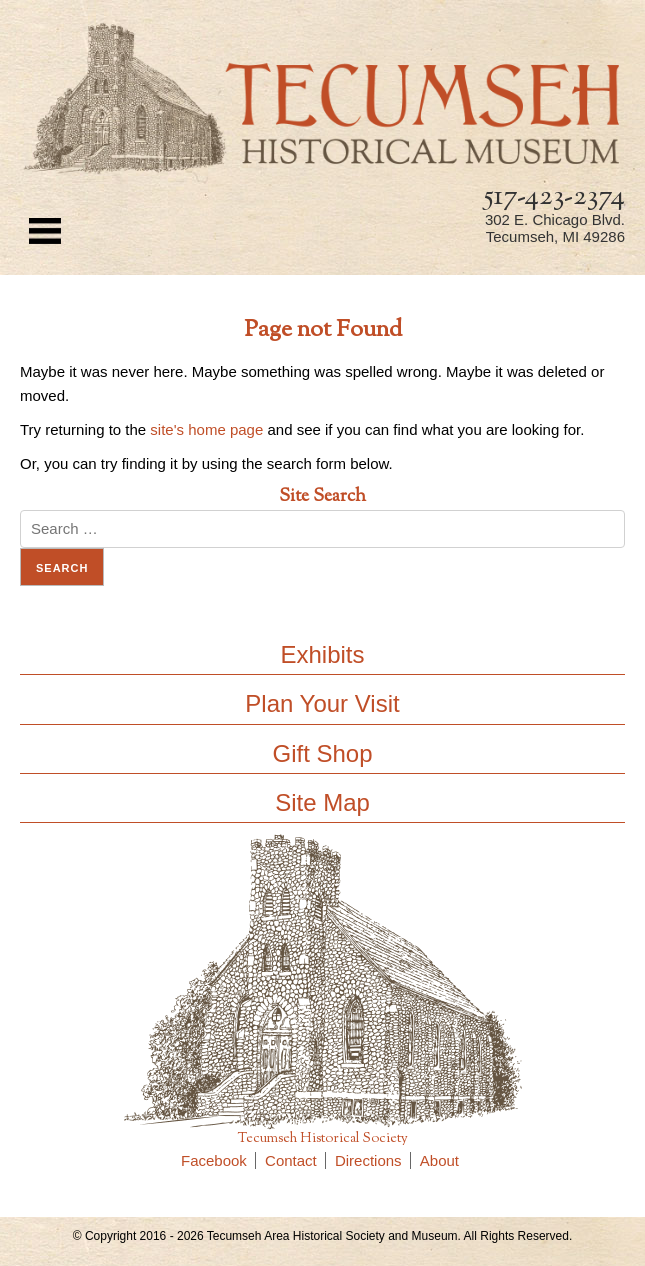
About (439, 1160)
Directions (373, 1160)
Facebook (218, 1160)
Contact (295, 1160)
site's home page (206, 429)
